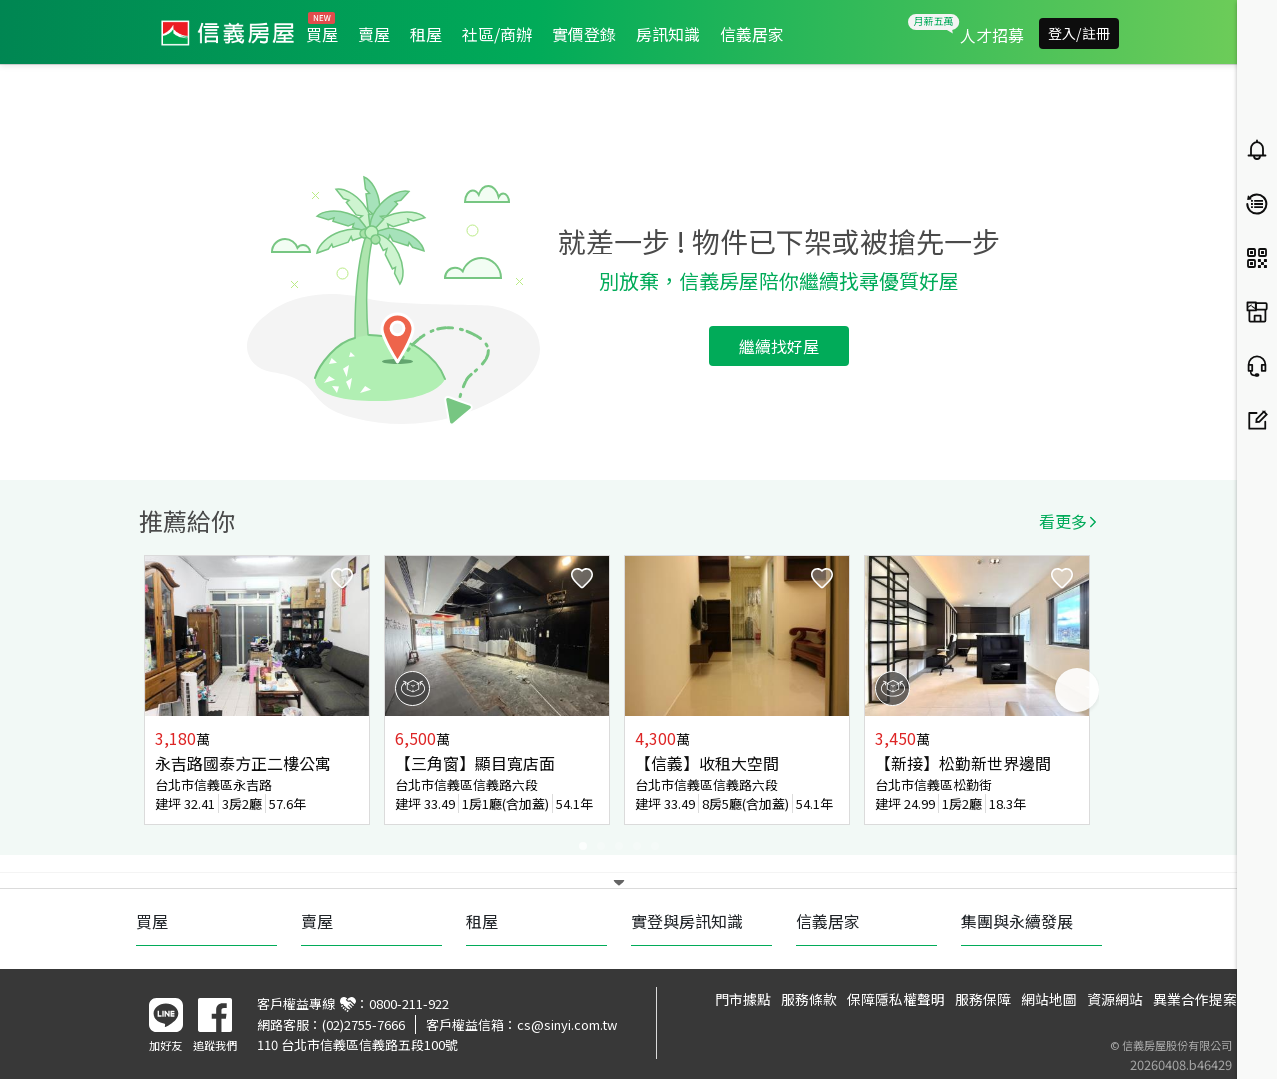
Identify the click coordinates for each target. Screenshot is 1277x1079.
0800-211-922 (409, 1003)
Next (1077, 690)
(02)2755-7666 (363, 1024)
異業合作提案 (1195, 999)
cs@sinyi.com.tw (567, 1024)
